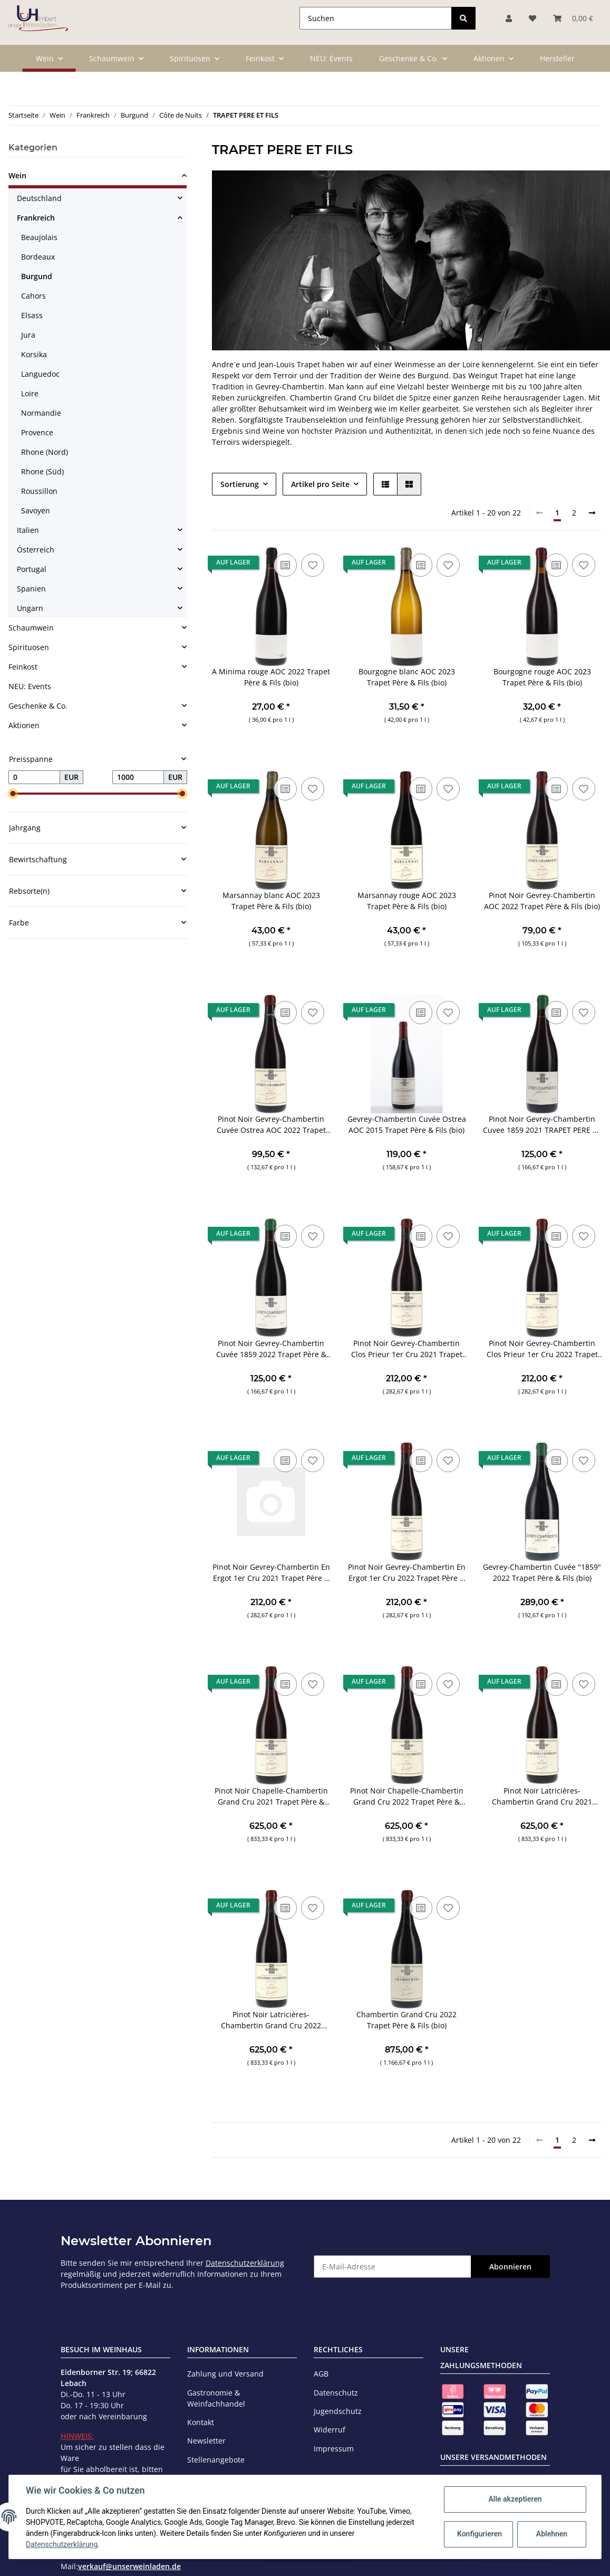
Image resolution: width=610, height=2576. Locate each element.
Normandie (41, 413)
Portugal (31, 569)
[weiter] (592, 513)
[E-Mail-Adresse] (392, 2266)
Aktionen (24, 725)
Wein (17, 175)
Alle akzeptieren (514, 2499)
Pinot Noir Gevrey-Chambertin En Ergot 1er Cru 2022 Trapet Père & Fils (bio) (407, 1572)
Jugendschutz (338, 2411)
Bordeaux (38, 257)
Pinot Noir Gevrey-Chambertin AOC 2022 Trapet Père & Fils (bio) (542, 900)
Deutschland (39, 198)
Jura (28, 335)
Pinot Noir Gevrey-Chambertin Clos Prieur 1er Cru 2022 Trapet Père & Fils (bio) (542, 1349)
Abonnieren (510, 2267)
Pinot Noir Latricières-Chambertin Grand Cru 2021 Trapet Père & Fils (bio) (542, 1796)
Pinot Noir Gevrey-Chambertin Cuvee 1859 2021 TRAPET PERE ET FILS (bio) (542, 1125)
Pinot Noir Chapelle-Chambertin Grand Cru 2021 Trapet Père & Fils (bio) (271, 1796)
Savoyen (35, 510)
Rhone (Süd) (42, 471)
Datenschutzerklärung (245, 2263)
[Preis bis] (138, 777)
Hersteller (557, 58)
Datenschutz (336, 2393)
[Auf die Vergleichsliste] (285, 565)
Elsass (32, 315)
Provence (37, 432)
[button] (385, 484)
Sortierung (239, 484)
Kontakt (200, 2422)
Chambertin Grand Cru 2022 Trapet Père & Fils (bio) (406, 2019)
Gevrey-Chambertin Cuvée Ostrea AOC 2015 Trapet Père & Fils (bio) (406, 1124)
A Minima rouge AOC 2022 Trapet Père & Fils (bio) (271, 677)
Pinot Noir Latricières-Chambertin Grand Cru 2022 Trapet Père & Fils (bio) (271, 2020)
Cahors (33, 296)
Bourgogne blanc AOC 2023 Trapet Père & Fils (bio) (407, 677)
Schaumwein (31, 628)
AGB (321, 2374)
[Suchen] (375, 18)
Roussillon (39, 491)
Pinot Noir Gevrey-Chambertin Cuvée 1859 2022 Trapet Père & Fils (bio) (271, 1349)
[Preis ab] (34, 777)
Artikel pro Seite (320, 484)
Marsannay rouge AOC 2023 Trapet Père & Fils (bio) (406, 900)
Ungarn (30, 608)
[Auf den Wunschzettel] (312, 565)
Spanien (31, 589)
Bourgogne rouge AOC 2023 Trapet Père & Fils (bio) (542, 677)
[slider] (12, 793)
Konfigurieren (479, 2534)
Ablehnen (551, 2534)
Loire (29, 393)
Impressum (334, 2449)
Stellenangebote (216, 2460)
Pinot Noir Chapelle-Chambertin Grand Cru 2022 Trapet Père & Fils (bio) (406, 1796)
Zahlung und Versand (225, 2374)
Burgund (36, 276)
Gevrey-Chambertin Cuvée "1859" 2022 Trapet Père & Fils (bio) (542, 1572)
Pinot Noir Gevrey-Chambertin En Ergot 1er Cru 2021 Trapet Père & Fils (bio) (271, 1572)
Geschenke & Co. (37, 706)
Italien (28, 530)
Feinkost (22, 667)
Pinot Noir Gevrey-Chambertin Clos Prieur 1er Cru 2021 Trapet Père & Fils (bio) (406, 1349)
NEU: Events (29, 686)
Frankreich (36, 218)
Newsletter (206, 2441)
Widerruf (329, 2430)
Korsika (34, 354)
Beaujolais (39, 237)
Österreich (35, 550)
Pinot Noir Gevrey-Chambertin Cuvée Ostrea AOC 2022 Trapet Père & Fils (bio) (271, 1125)
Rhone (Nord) (44, 452)
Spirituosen (28, 647)
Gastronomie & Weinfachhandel (216, 2398)
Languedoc (40, 374)
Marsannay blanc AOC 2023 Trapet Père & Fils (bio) (271, 900)
